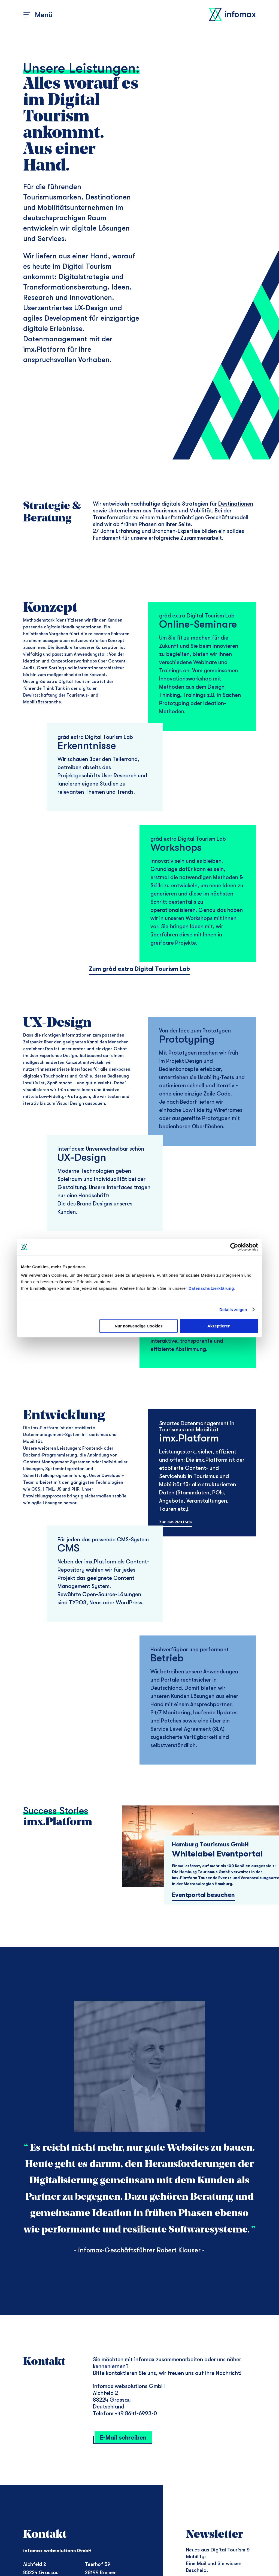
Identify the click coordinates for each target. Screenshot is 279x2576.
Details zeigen (233, 1309)
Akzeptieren (219, 1326)
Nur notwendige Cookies (139, 1326)
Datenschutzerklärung (211, 1288)
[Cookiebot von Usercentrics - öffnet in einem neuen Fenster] (234, 1247)
